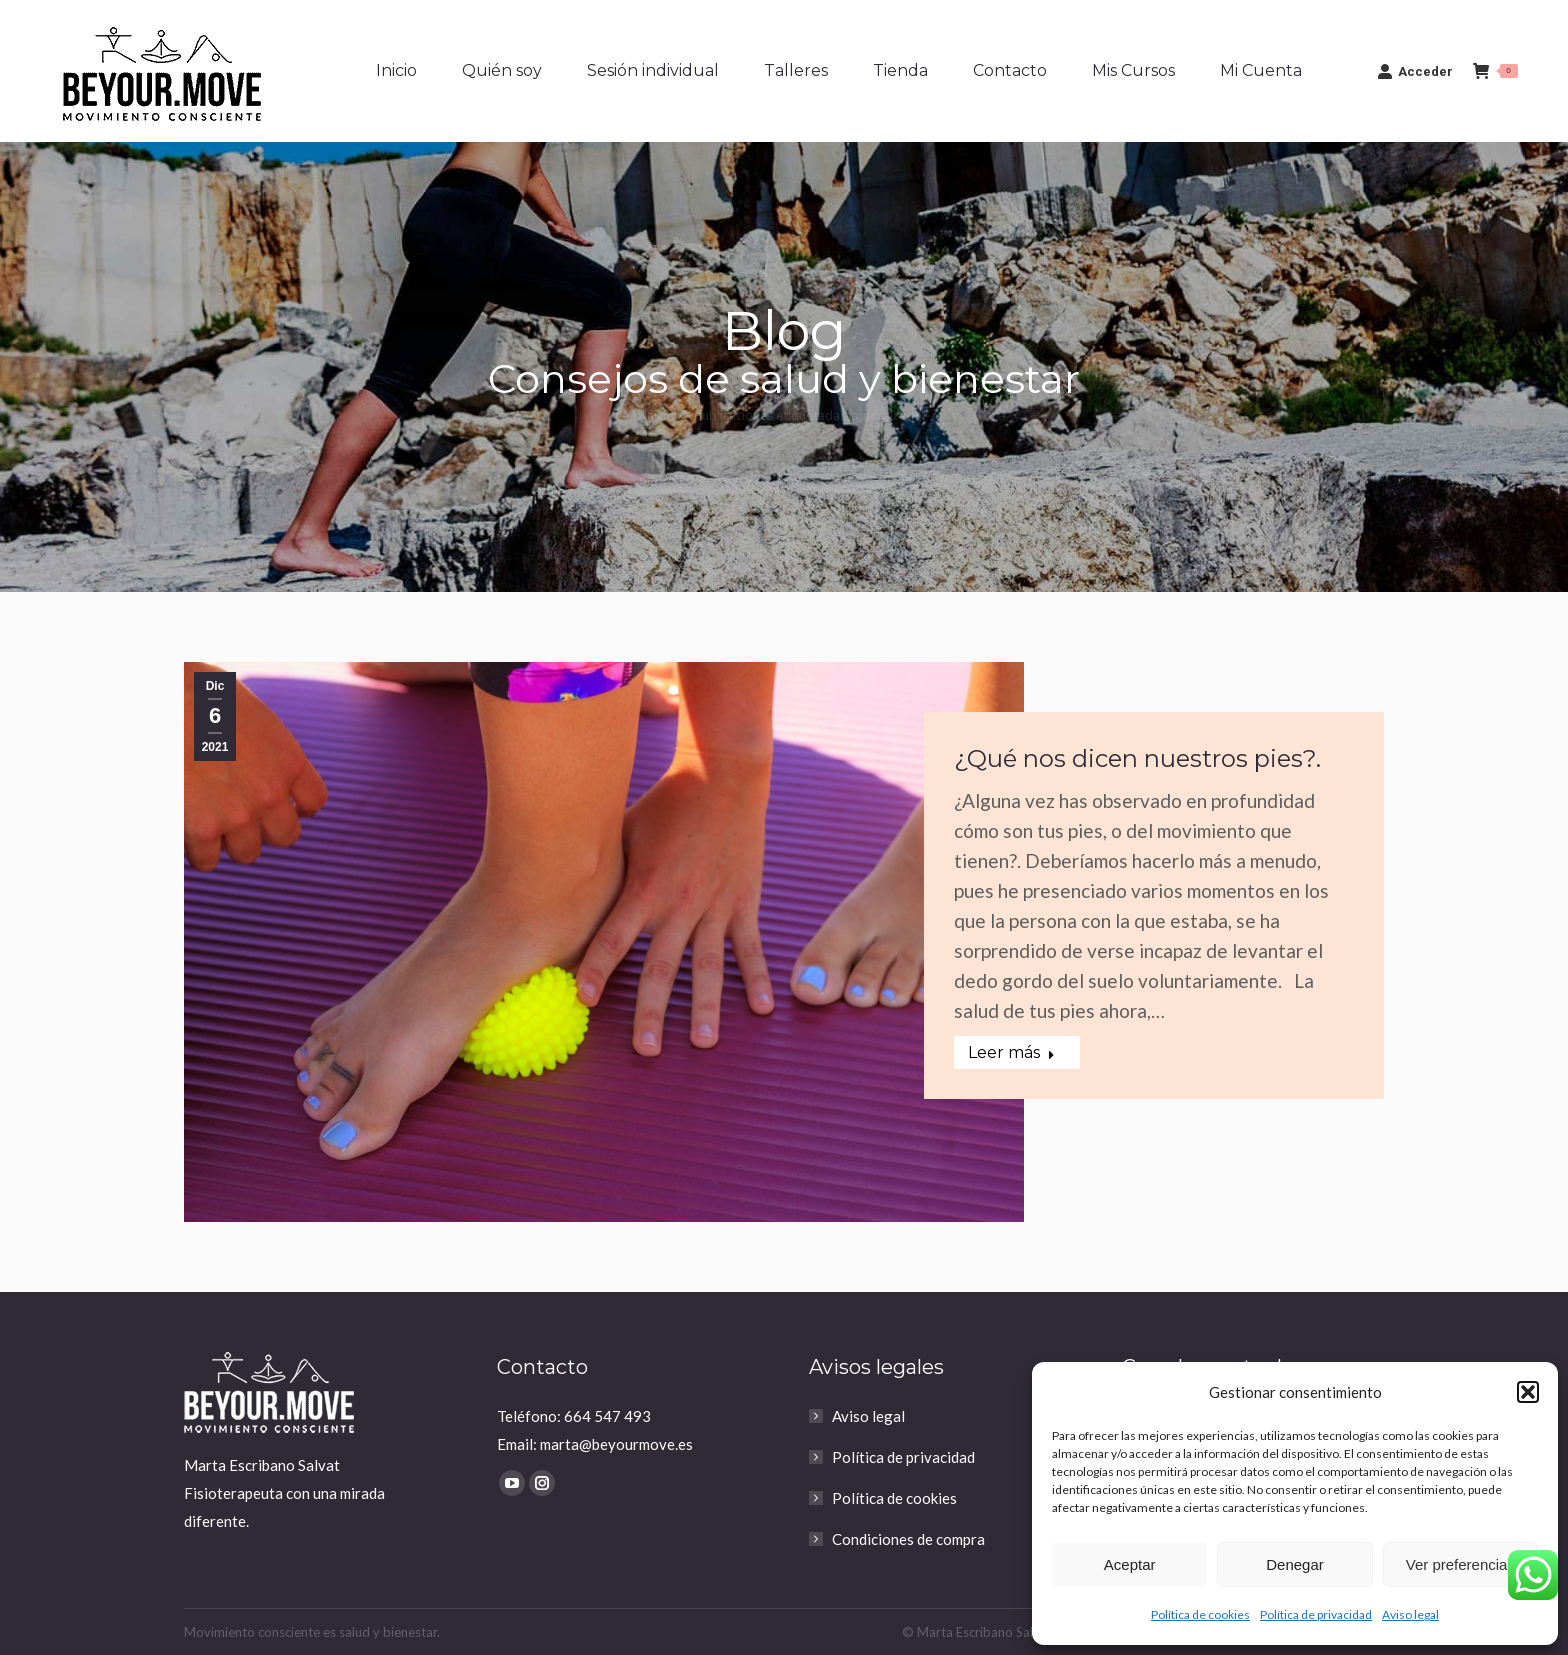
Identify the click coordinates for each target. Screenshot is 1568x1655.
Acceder (1415, 71)
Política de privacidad (1316, 1614)
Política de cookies (1200, 1614)
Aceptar (1130, 1564)
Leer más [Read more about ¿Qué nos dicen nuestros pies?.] (1011, 1052)
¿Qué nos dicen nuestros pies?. (1137, 758)
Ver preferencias (1460, 1564)
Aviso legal (1410, 1614)
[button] (1528, 1392)
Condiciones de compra (908, 1539)
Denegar (1295, 1564)
